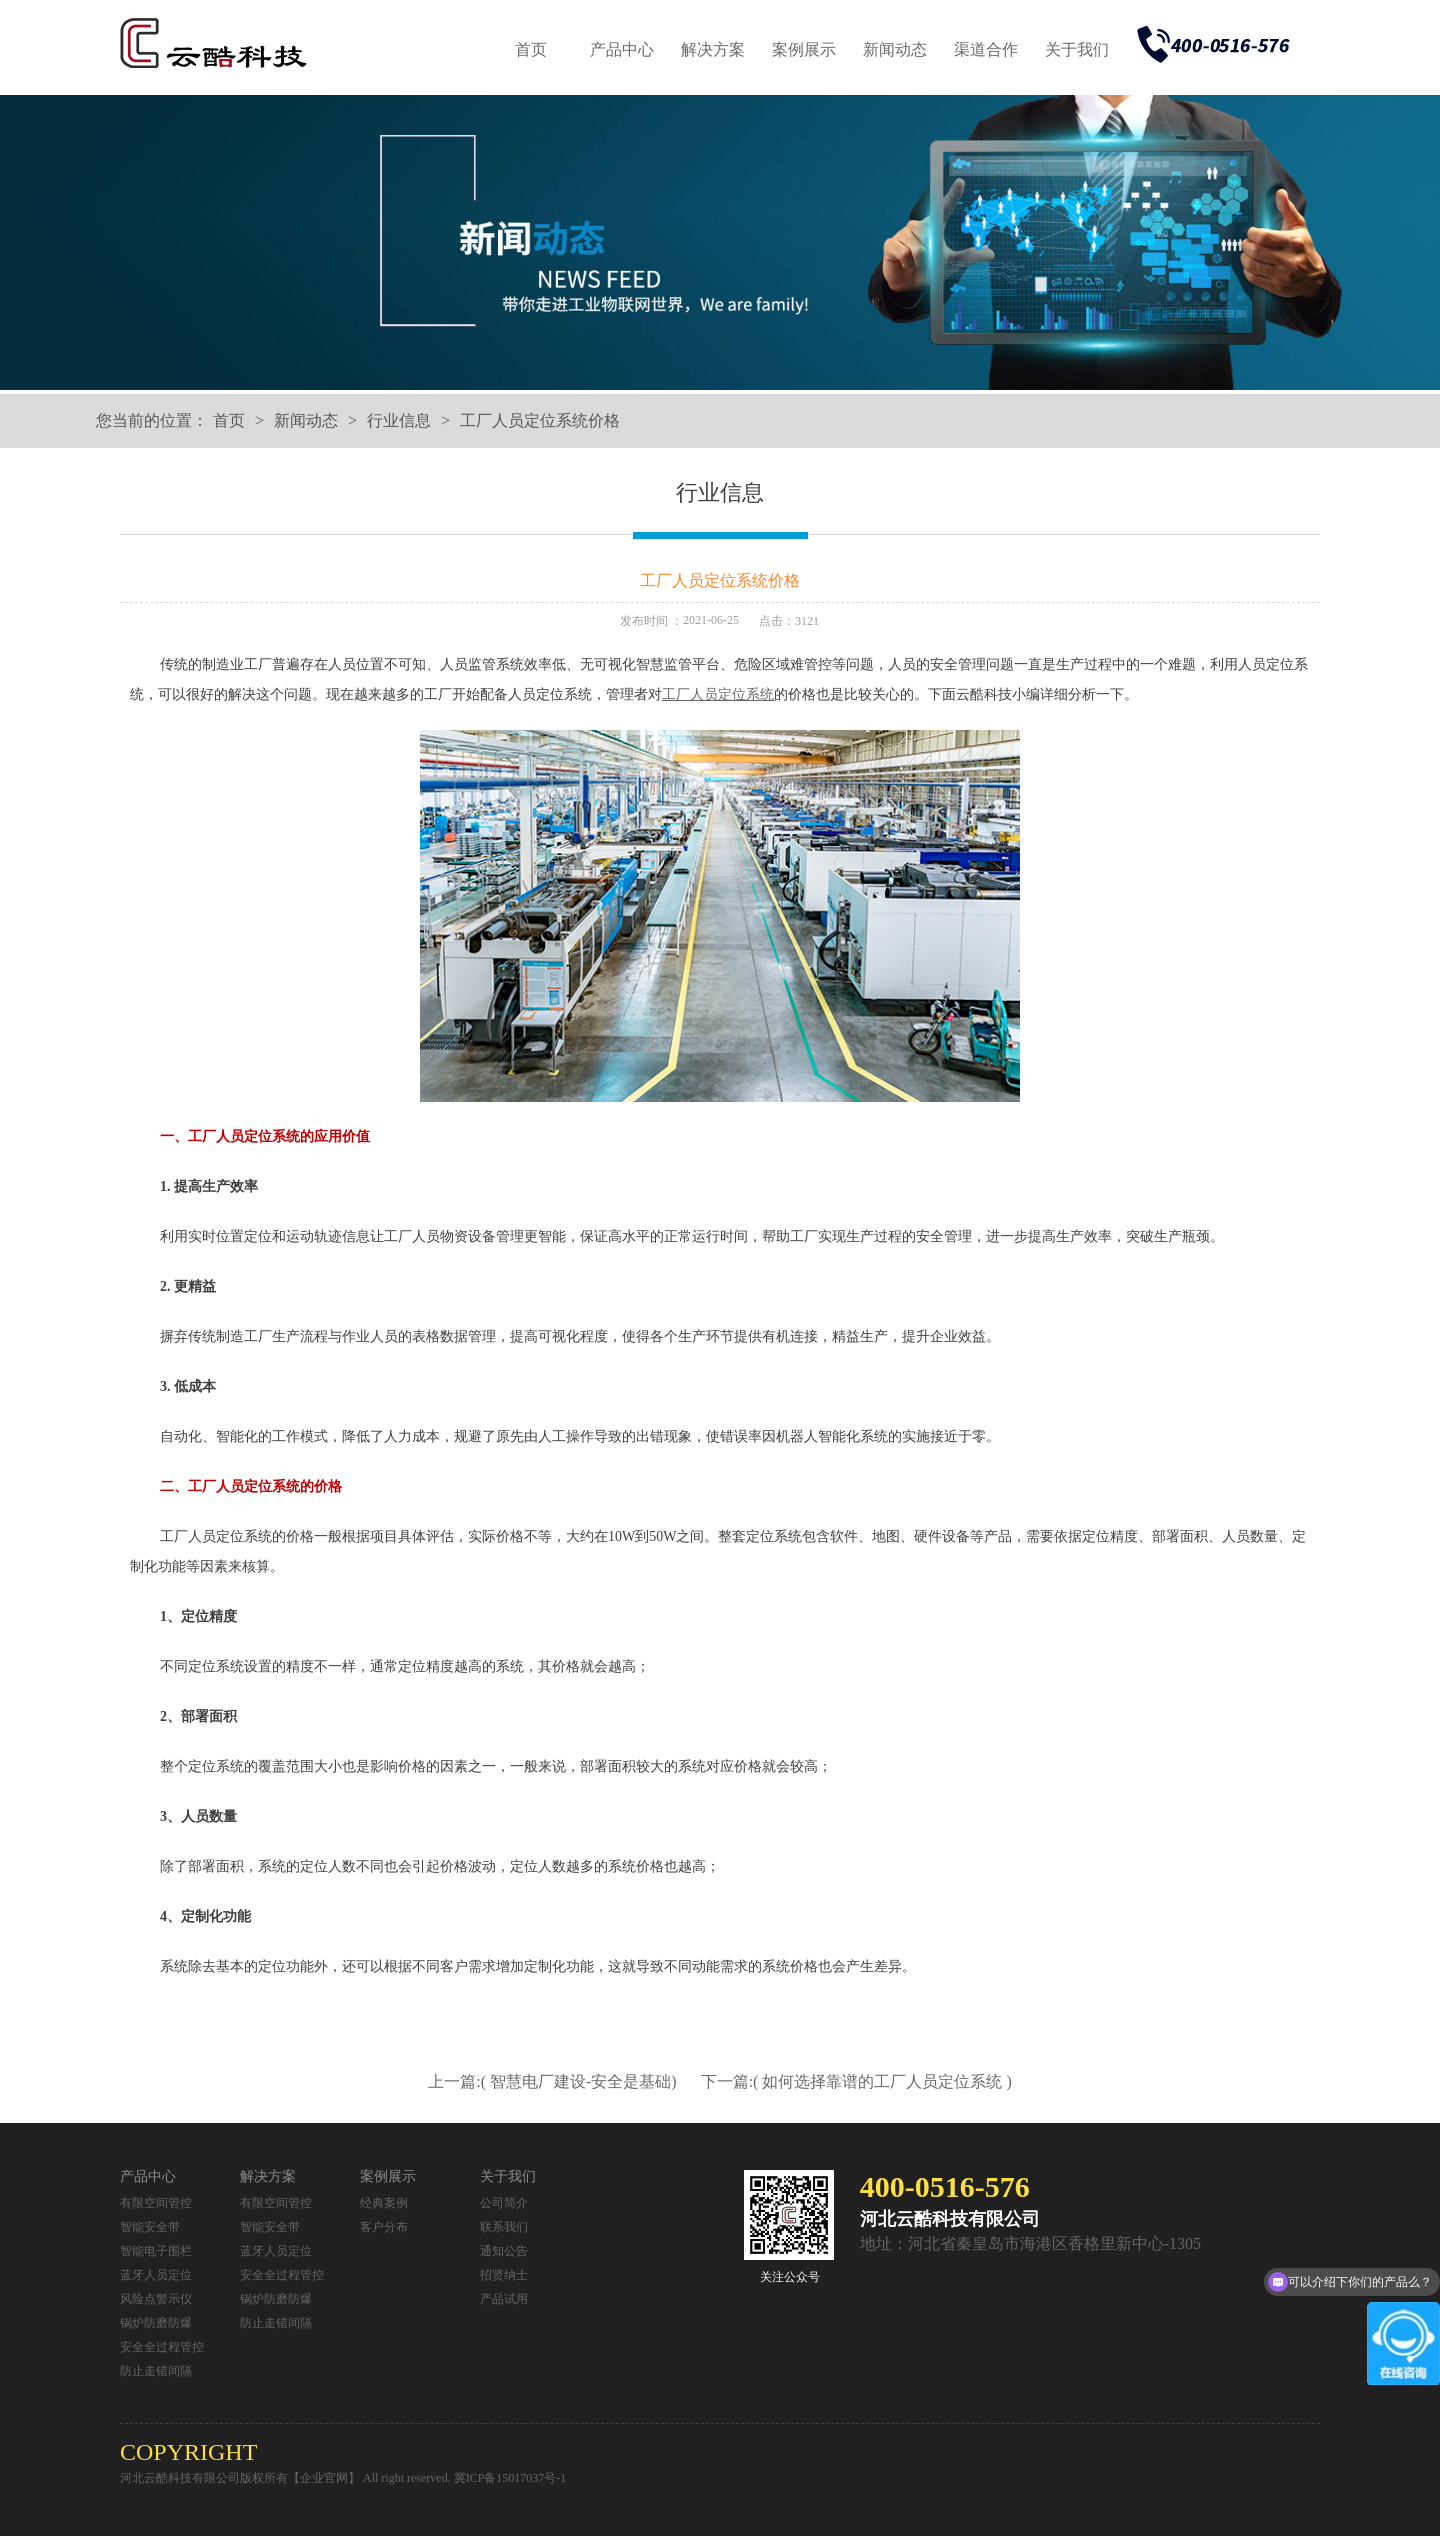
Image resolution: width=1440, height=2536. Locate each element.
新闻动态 (895, 49)
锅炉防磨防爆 (156, 2323)
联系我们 (504, 2227)
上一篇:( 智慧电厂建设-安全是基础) (554, 2081)
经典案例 (384, 2203)
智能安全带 (150, 2227)
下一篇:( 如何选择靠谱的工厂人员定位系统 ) (856, 2081)
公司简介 (504, 2203)
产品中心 (622, 49)
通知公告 (504, 2251)
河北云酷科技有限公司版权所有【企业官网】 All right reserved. (287, 2478)
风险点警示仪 (156, 2299)
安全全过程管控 (162, 2347)
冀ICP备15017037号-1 (510, 2478)
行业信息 (399, 420)
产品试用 (504, 2299)
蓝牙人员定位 (156, 2275)
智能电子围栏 (156, 2251)
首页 (531, 49)
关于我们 (1077, 49)
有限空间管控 (156, 2203)
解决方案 (713, 49)
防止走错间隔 (156, 2371)
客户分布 (384, 2227)
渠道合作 (986, 49)
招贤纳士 (504, 2275)
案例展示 (804, 49)
